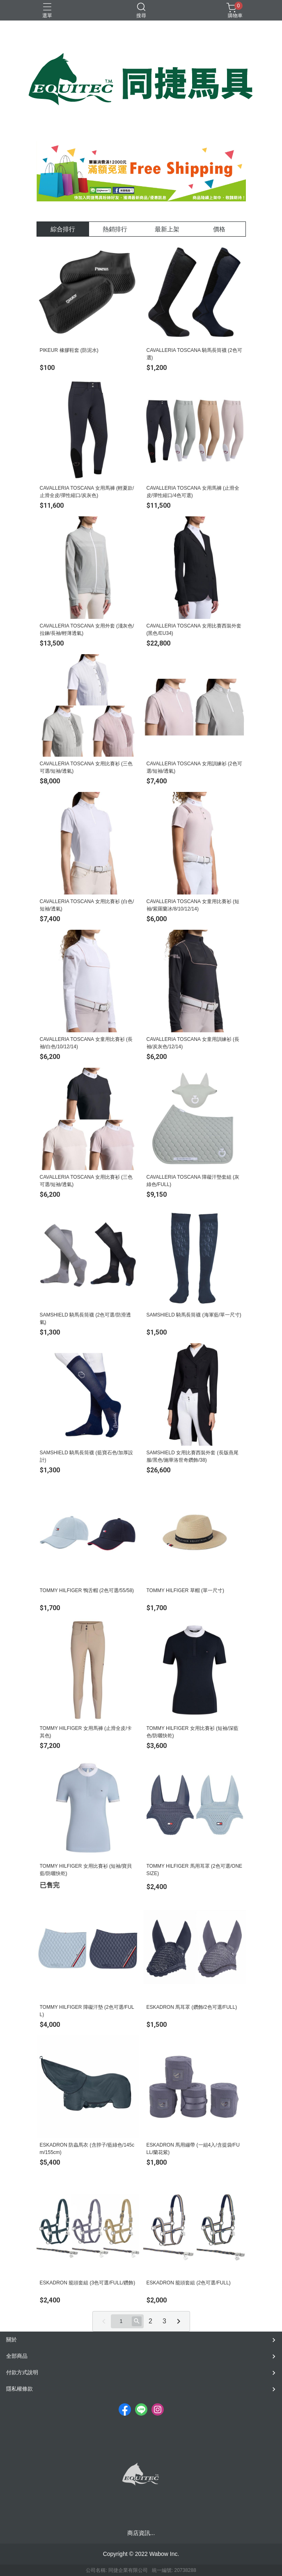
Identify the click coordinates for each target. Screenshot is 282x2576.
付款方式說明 (22, 2372)
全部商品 (17, 2356)
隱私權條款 (19, 2389)
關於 (11, 2339)
